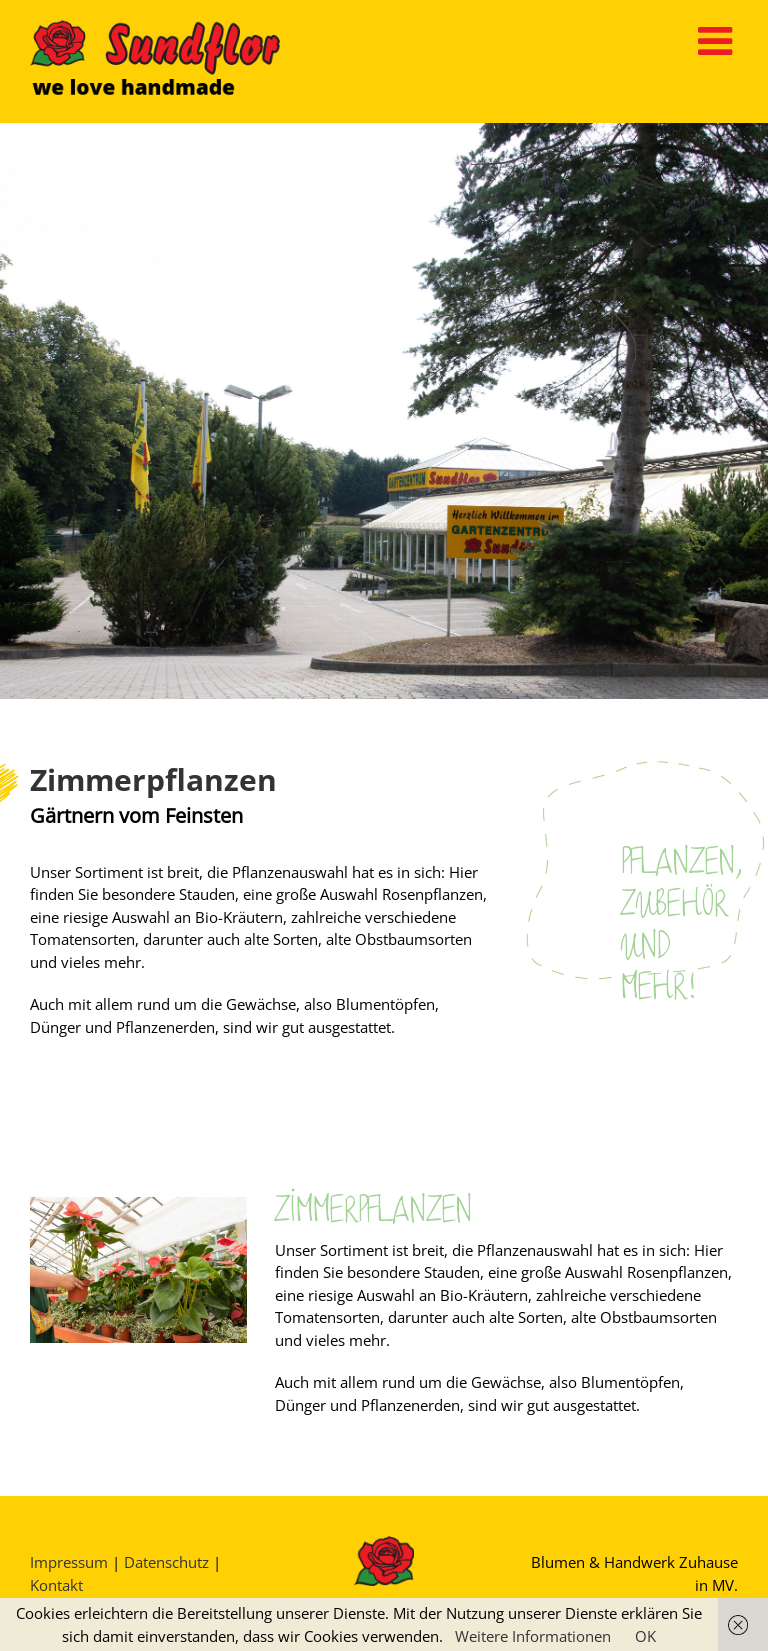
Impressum (69, 1562)
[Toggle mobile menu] (718, 40)
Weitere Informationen (533, 1636)
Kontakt (56, 1585)
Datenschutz (166, 1562)
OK (645, 1636)
